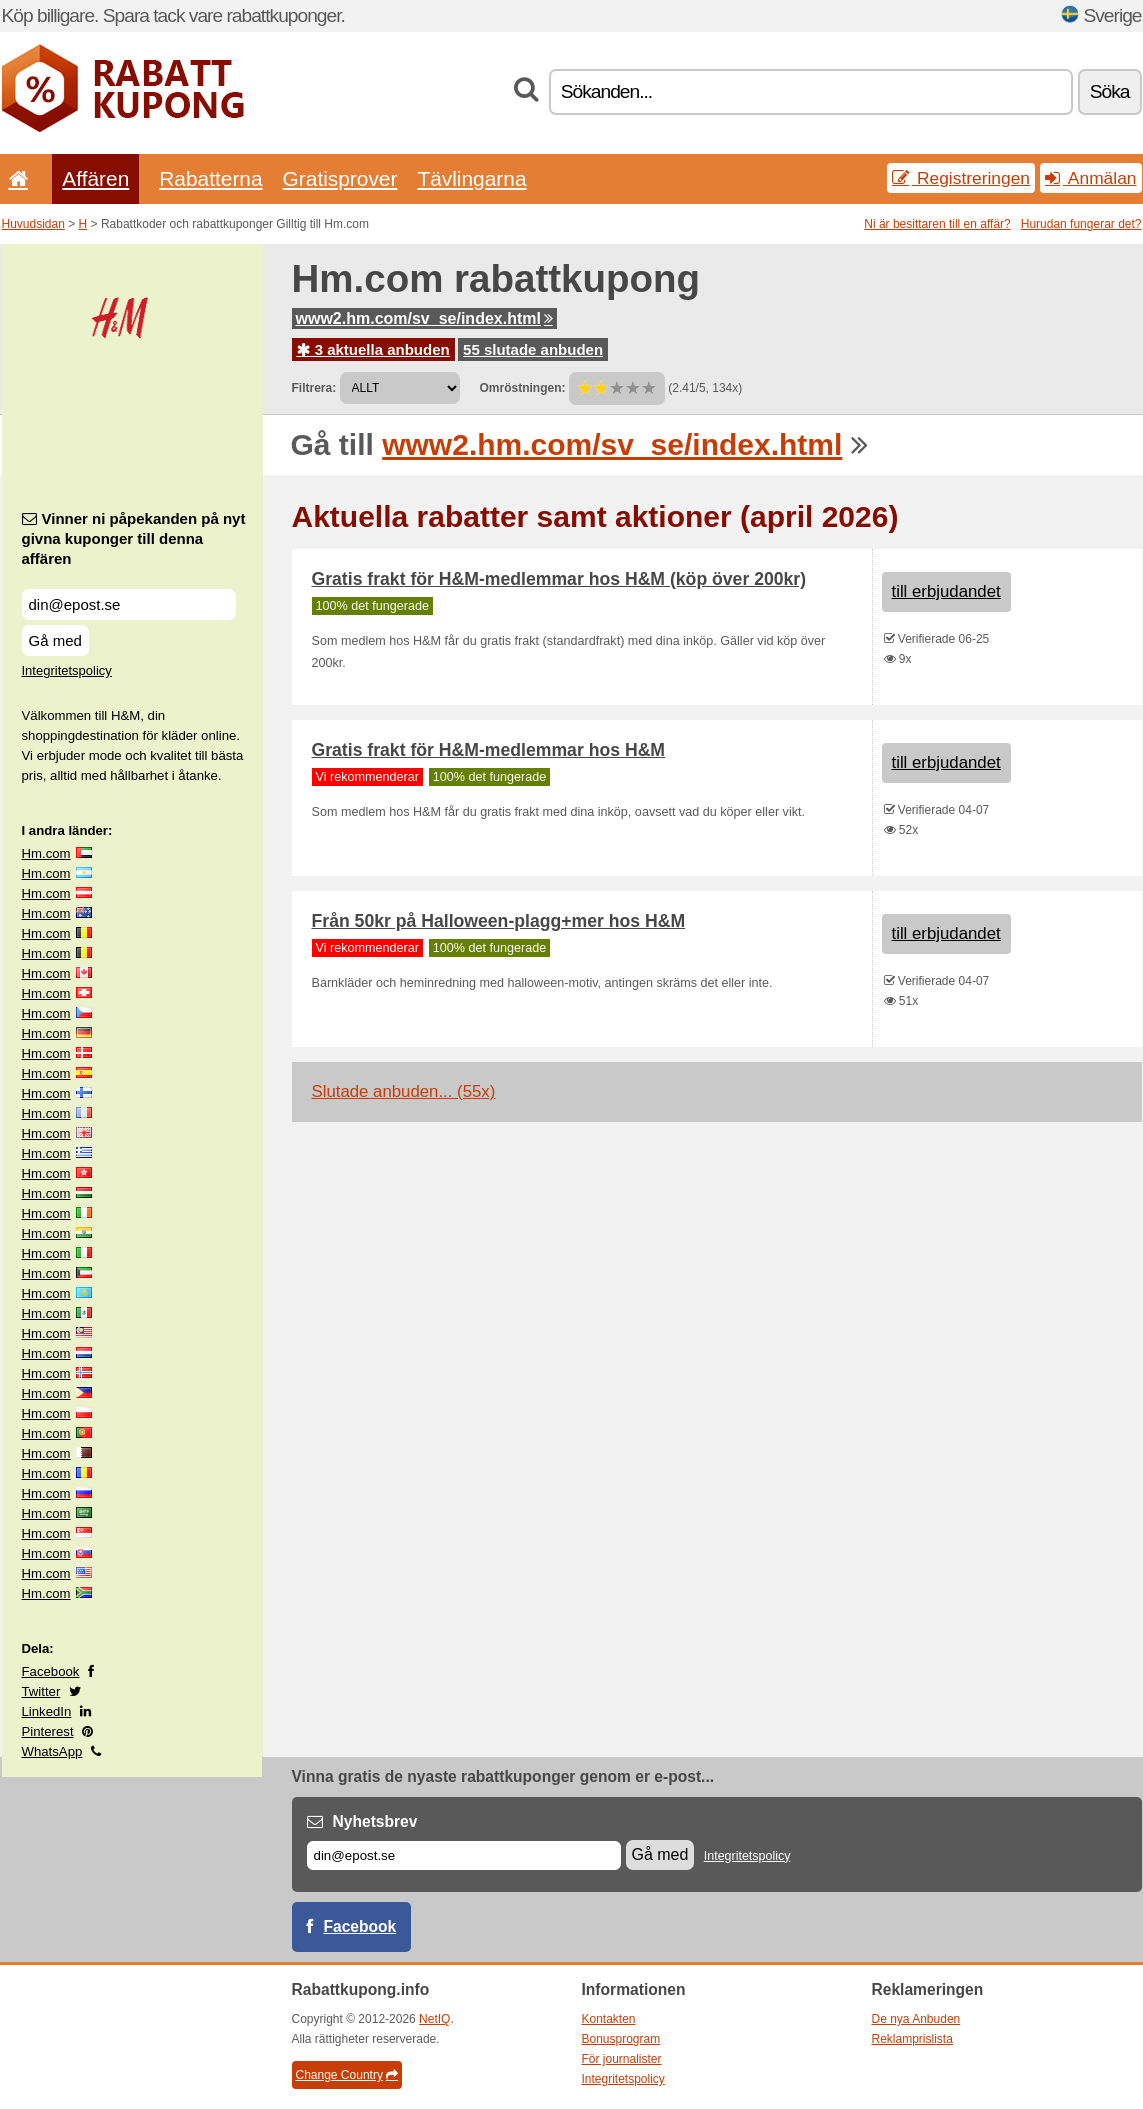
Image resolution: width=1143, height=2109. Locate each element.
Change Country (347, 2075)
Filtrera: (314, 388)
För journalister (622, 2059)
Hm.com (46, 853)
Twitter (41, 1691)
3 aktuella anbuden (373, 349)
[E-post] (464, 1855)
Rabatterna (210, 178)
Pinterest (48, 1731)
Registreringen (961, 178)
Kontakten (609, 2019)
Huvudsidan (33, 224)
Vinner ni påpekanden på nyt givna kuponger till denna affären (134, 538)
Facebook (51, 1671)
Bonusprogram (621, 2039)
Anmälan (1090, 178)
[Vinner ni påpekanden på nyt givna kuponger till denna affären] (129, 604)
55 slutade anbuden (533, 349)
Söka (1110, 91)
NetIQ (434, 2019)
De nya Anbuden (916, 2019)
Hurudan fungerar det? (1081, 224)
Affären (95, 178)
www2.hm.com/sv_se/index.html (424, 318)
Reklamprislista (912, 2039)
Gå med (55, 640)
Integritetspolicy (67, 670)
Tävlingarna (471, 178)
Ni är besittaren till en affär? (937, 224)
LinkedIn (47, 1711)
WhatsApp (52, 1751)
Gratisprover (340, 178)
